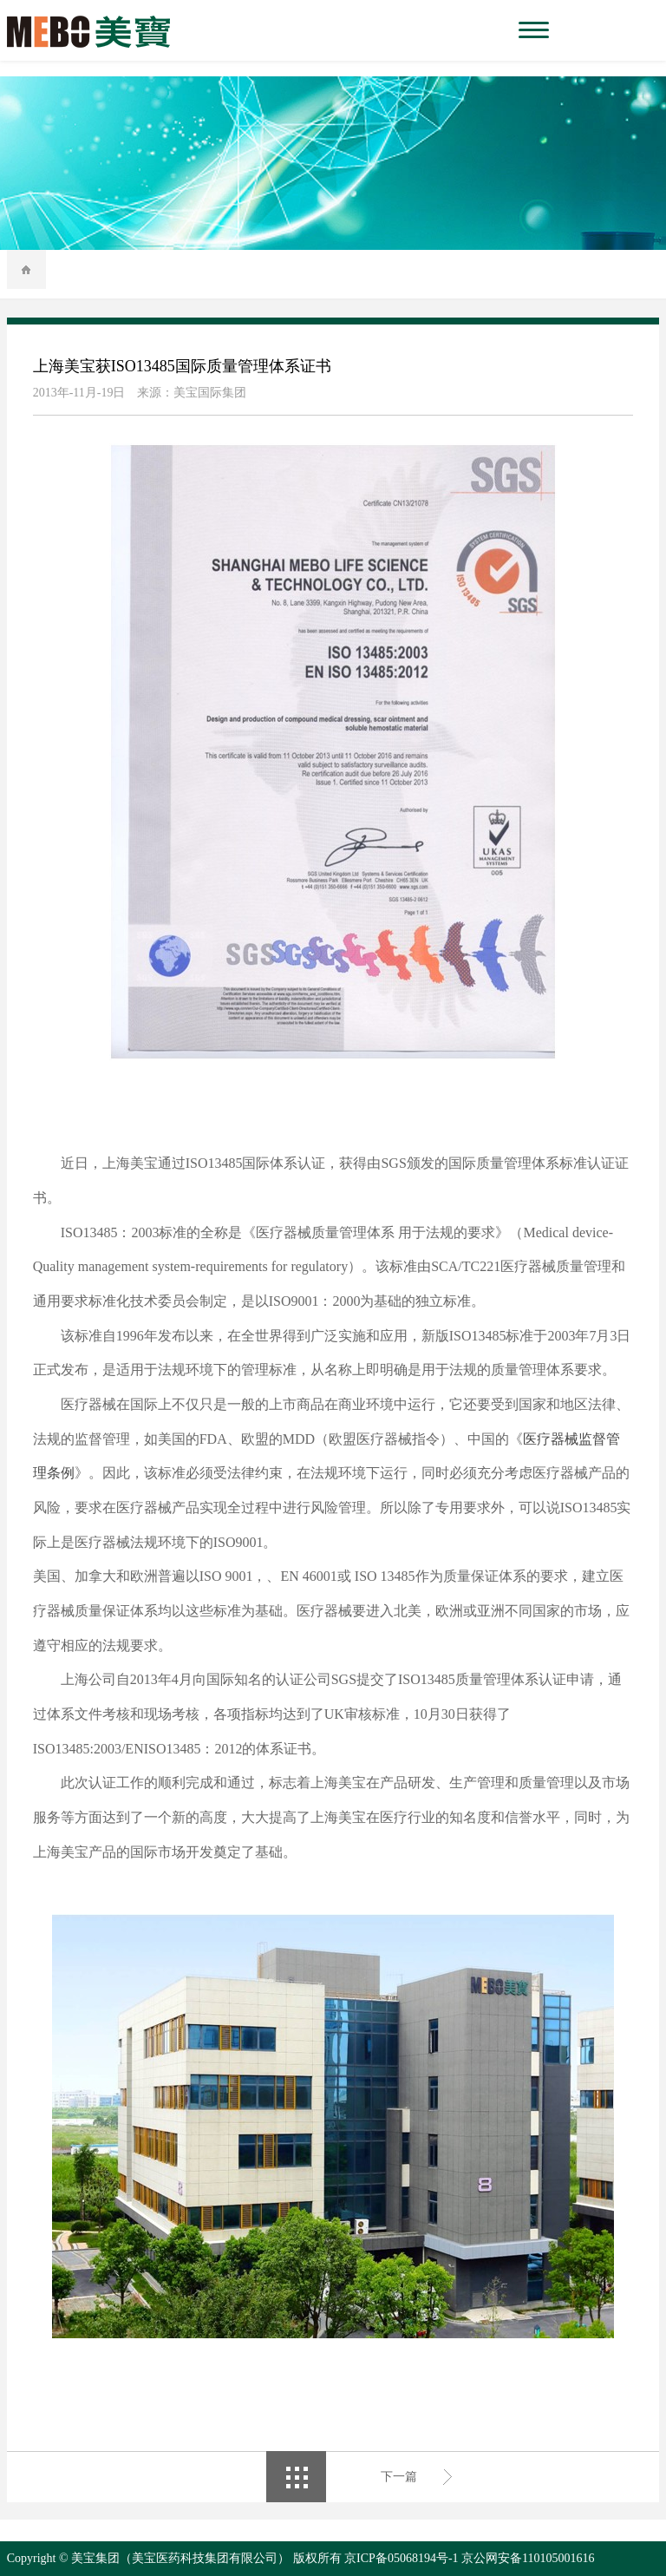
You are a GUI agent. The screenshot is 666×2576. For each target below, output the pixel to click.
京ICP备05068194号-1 (401, 2558)
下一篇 (399, 2476)
